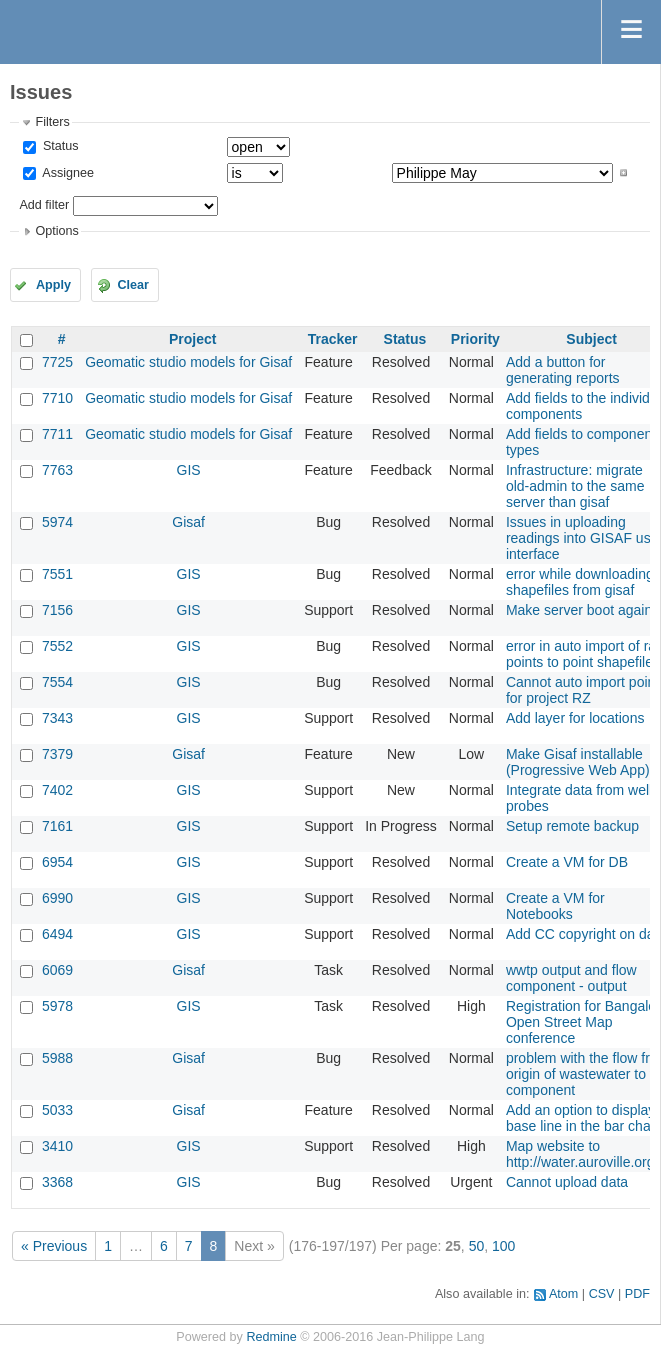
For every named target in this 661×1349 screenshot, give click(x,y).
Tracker (333, 339)
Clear (133, 285)
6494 (57, 934)
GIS (189, 470)
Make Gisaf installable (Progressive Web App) (578, 762)
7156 (57, 610)
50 (477, 1246)
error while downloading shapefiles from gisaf (580, 582)
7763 (57, 470)
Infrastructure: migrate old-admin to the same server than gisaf (575, 486)
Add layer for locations (575, 718)
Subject (591, 339)
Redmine (271, 1337)
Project (192, 339)
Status (58, 146)
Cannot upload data (567, 1182)
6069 (57, 970)
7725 (57, 362)
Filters (52, 122)
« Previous (54, 1246)
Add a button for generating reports (563, 370)
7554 (57, 682)
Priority (475, 339)
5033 (57, 1110)
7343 (57, 718)
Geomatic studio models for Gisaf (188, 362)
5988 (57, 1058)
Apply (53, 285)
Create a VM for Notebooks (555, 906)
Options (56, 231)
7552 (57, 646)
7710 (57, 398)
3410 (57, 1146)
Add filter (44, 205)
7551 (57, 574)
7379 (57, 754)
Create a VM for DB (567, 862)
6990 (57, 898)
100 (503, 1246)
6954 (57, 862)
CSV (602, 1294)
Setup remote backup (572, 826)
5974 (57, 522)
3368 (57, 1182)
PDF (637, 1294)
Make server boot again (579, 610)
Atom (563, 1294)
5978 (57, 1006)
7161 (57, 826)
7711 (57, 434)
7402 (57, 790)
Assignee (66, 173)
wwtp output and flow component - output (571, 978)
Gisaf (188, 522)
